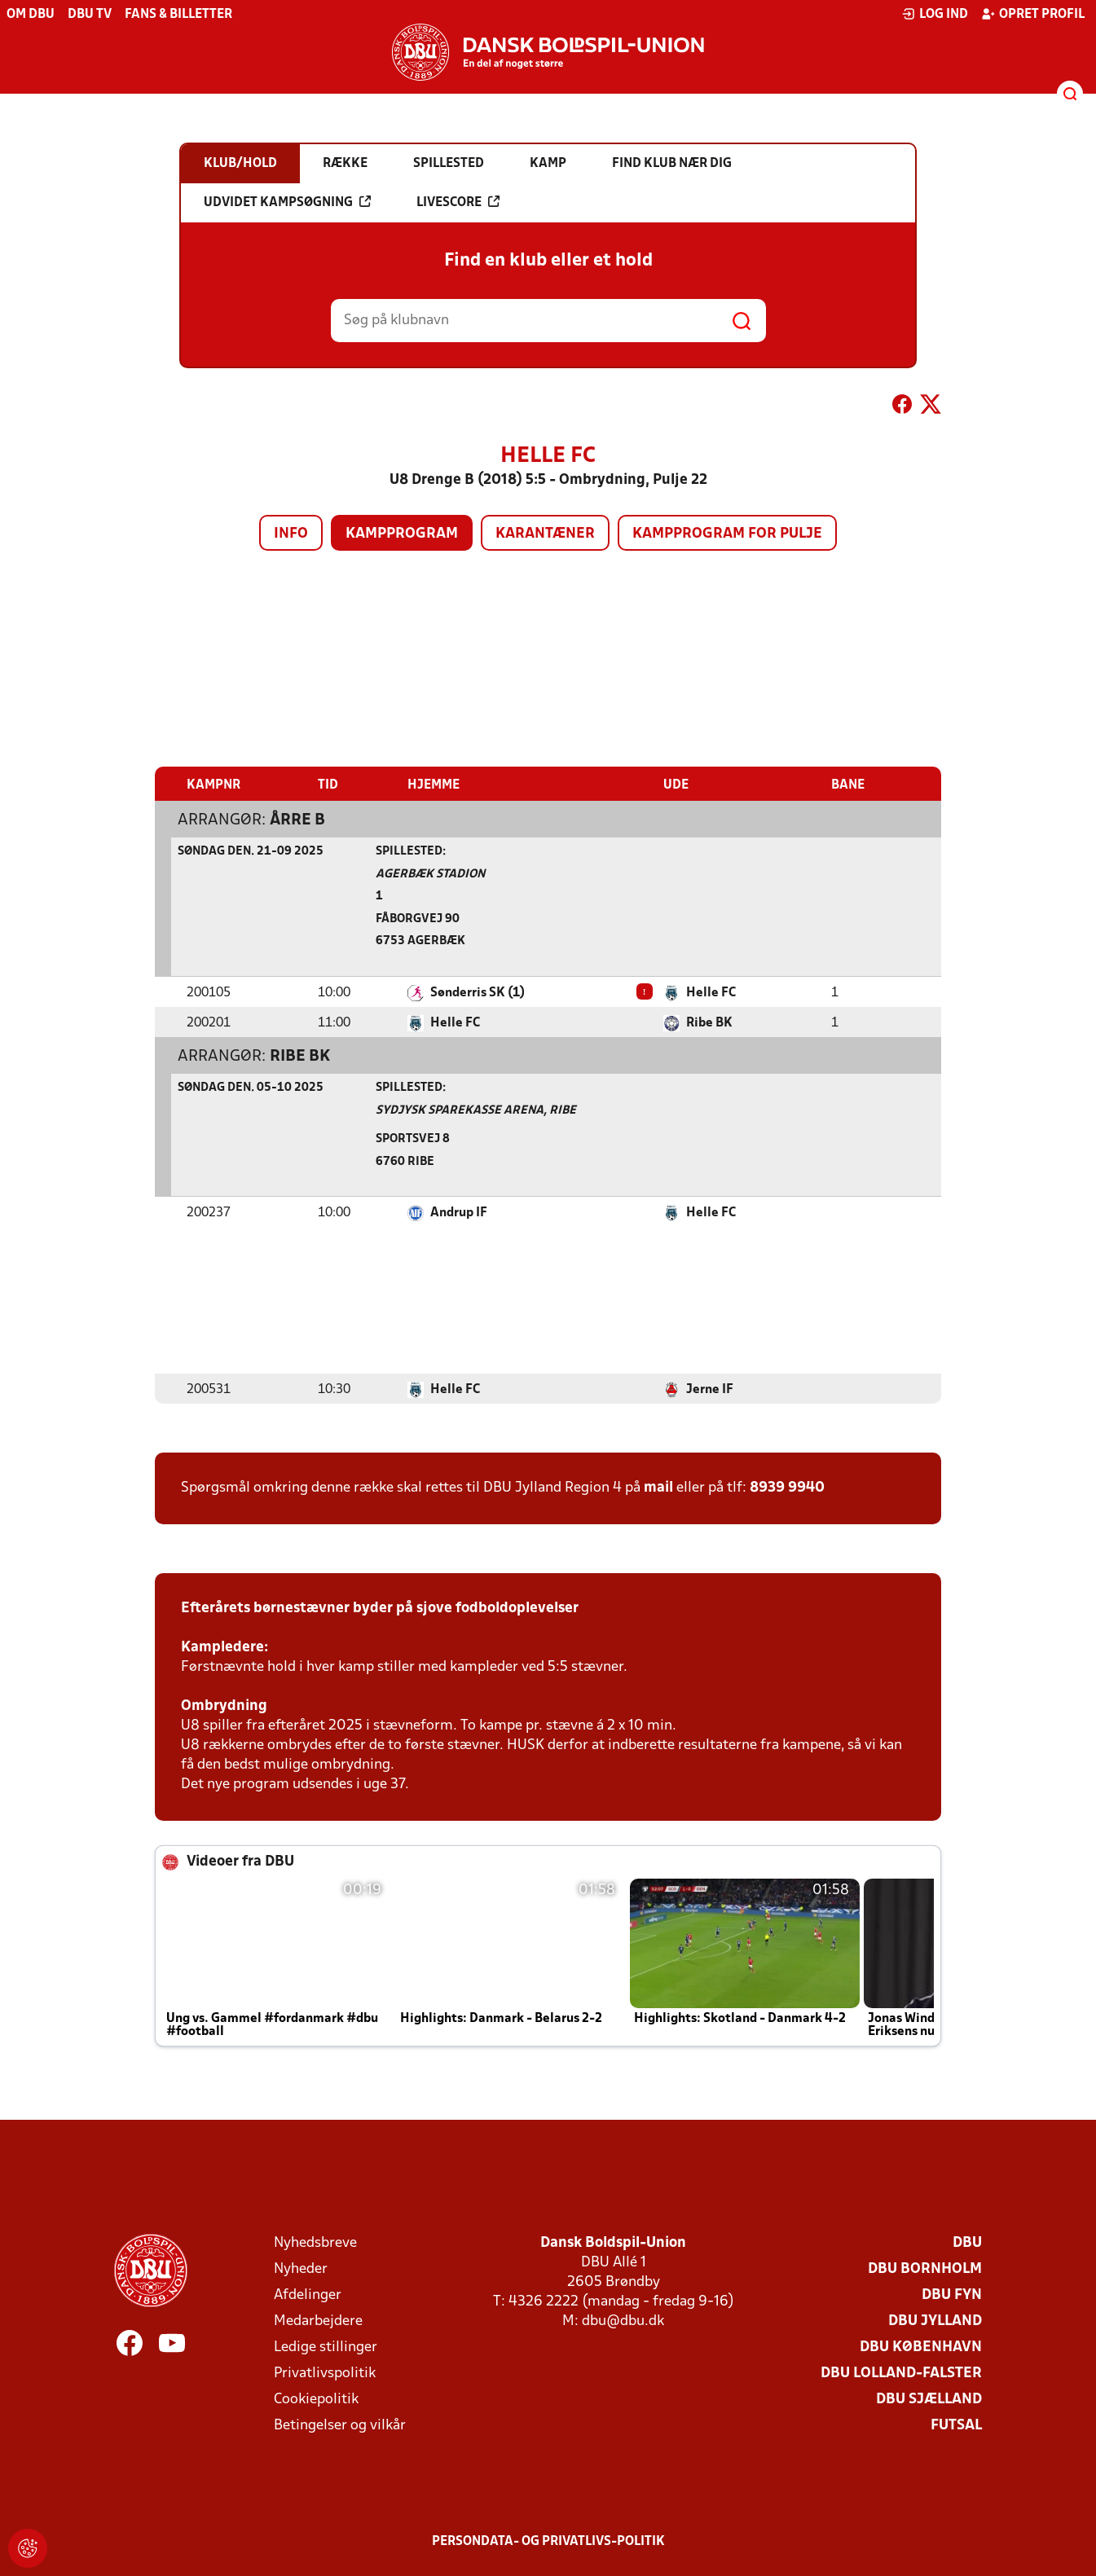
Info (291, 534)
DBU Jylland (935, 2321)
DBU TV (90, 14)
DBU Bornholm (925, 2268)
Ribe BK (709, 1022)
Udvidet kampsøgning (287, 202)
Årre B (297, 819)
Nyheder (301, 2268)
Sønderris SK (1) (477, 992)
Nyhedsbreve (315, 2242)
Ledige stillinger (325, 2347)
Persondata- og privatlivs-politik (548, 2541)
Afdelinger (307, 2294)
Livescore (458, 202)
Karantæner (545, 534)
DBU (967, 2242)
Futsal (956, 2425)
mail (658, 1487)
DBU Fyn (952, 2294)
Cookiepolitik (316, 2399)
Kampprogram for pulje (727, 534)
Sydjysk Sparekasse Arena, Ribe (476, 1110)
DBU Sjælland (929, 2399)
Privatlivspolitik (325, 2373)
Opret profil (1033, 14)
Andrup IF (458, 1212)
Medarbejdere (318, 2321)
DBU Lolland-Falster (901, 2373)
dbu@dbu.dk (623, 2321)
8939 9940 (787, 1487)
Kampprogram (402, 534)
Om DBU (31, 14)
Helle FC (711, 992)
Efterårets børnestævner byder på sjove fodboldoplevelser (380, 1608)
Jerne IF (709, 1389)
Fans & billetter (178, 14)
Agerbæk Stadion (430, 873)
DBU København (921, 2347)
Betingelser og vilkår (340, 2425)
